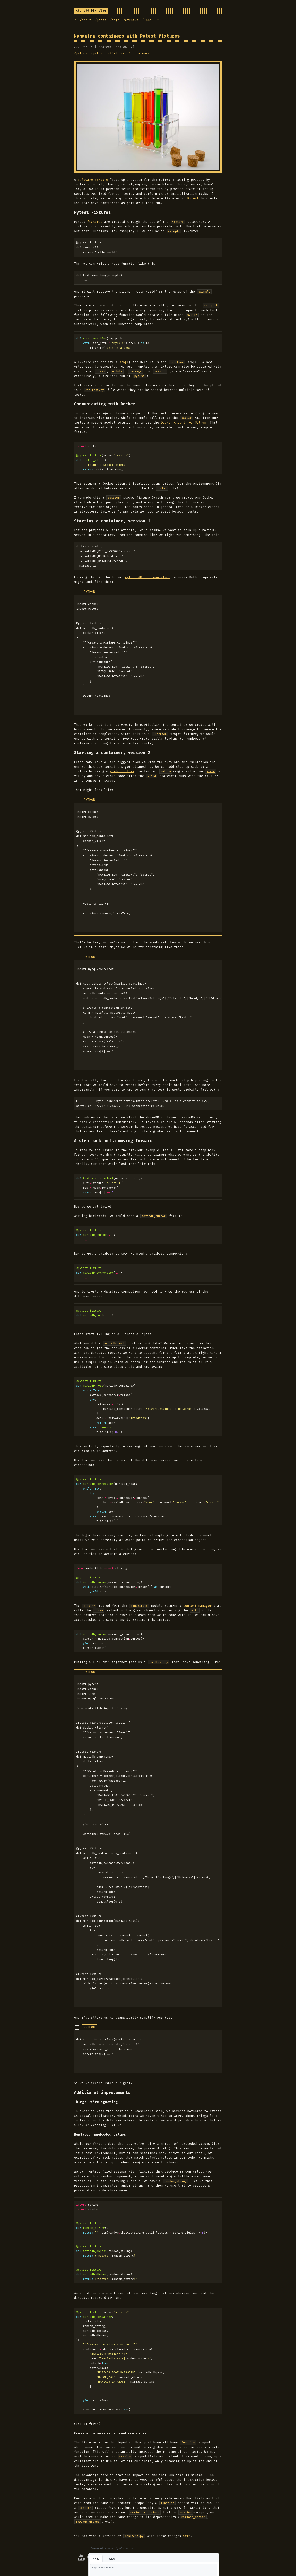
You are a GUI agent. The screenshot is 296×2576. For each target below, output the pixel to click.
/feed (147, 20)
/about (85, 20)
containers (140, 53)
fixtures (117, 53)
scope (124, 362)
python (81, 53)
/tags (114, 20)
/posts (100, 20)
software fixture (93, 180)
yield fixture (122, 771)
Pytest (193, 198)
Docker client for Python (183, 422)
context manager (197, 1606)
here (186, 2536)
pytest (98, 53)
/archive (130, 20)
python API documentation (147, 577)
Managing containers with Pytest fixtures (127, 36)
